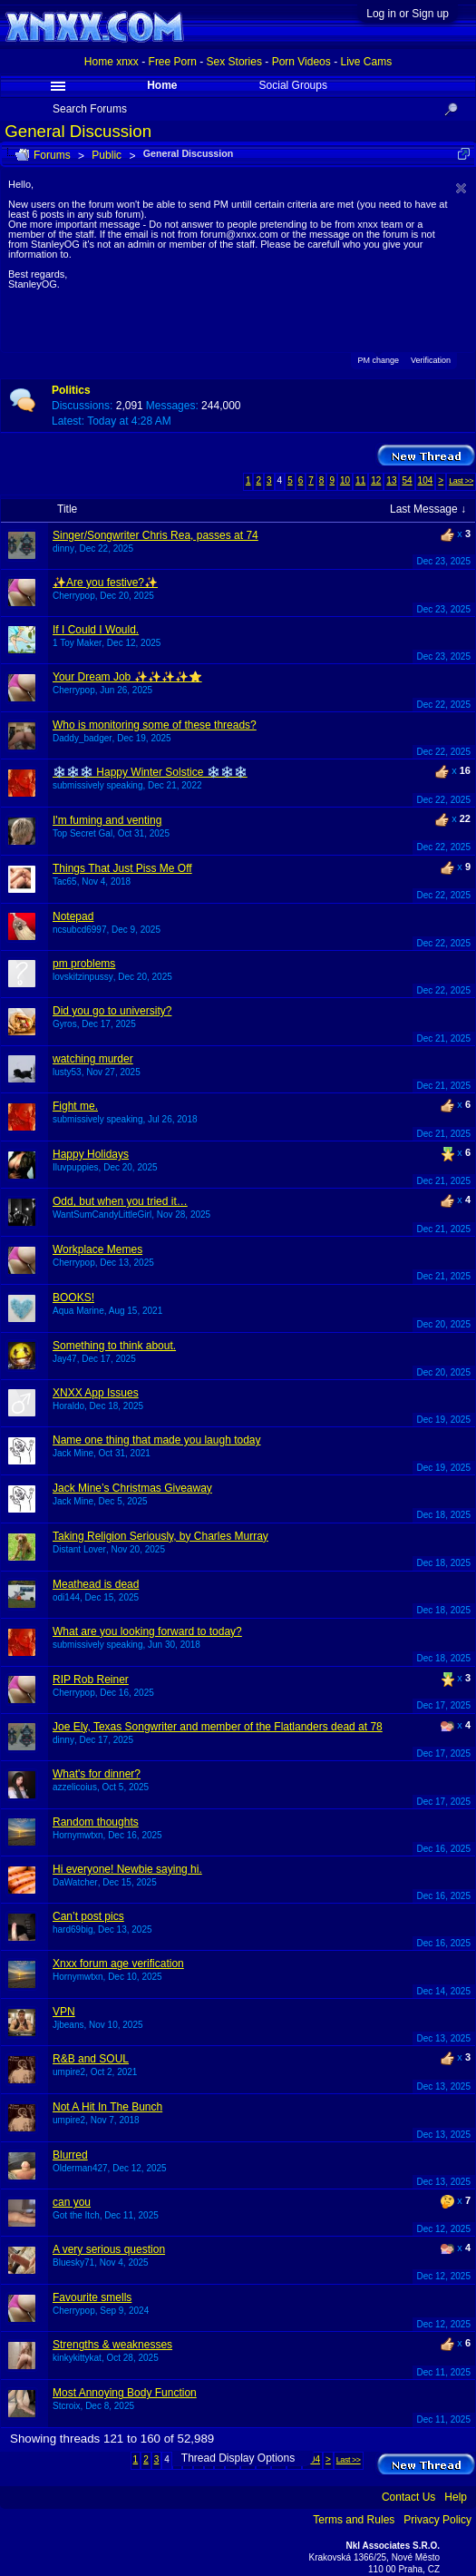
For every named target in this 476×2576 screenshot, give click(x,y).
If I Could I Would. (96, 629)
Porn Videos (301, 61)
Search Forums (90, 109)
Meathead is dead (96, 1584)
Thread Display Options (238, 2458)
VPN (64, 2011)
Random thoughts (96, 1822)
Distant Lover (79, 1549)
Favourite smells (92, 2297)
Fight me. (75, 1106)
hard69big (72, 1929)
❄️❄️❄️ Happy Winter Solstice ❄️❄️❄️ (150, 772)
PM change (378, 359)
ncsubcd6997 (80, 930)
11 (360, 480)
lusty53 (67, 1072)
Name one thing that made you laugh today (157, 1440)
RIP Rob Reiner (91, 1679)
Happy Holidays (91, 1154)
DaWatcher (75, 1882)
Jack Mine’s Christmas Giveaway (132, 1488)
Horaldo (68, 1406)
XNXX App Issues (96, 1392)
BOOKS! (73, 1297)
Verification (431, 360)
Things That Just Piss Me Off (122, 868)
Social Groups (293, 85)
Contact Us (408, 2497)
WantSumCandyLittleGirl (102, 1214)
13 (391, 480)
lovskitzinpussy (83, 977)
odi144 (66, 1597)
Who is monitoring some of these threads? (155, 725)
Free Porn (173, 61)
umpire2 (69, 2072)
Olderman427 (80, 2168)
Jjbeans (68, 2025)
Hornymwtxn (78, 1835)
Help (455, 2497)
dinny (63, 548)
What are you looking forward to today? (147, 1631)
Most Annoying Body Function (125, 2392)
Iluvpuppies (76, 1167)
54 (407, 480)
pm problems (84, 963)
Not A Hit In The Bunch (107, 2107)
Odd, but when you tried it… (120, 1201)
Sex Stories (234, 61)
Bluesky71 (73, 2262)
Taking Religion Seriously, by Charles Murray (160, 1536)
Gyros (65, 1024)
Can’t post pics (88, 1916)
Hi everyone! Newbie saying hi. (127, 1869)
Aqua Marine (78, 1311)
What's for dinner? (97, 1774)
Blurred (70, 2155)
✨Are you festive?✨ (105, 582)
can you (72, 2202)
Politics (71, 390)
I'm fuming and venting (107, 820)
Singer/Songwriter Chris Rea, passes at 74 (155, 535)
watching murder (93, 1059)
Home (162, 85)
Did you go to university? (112, 1010)
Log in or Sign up (407, 13)
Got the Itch (76, 2215)
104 (425, 480)
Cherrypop (74, 596)
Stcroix (67, 2406)
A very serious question (109, 2249)
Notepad (73, 916)
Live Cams (366, 61)
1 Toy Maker (77, 643)
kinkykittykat (77, 2358)
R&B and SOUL (91, 2058)
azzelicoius (75, 1787)
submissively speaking (98, 785)
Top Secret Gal (82, 833)
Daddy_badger (82, 738)
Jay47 (65, 1359)
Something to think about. (114, 1345)
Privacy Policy (437, 2519)
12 (376, 480)
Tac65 (65, 881)
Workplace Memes (97, 1249)
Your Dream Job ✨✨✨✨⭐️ (127, 677)
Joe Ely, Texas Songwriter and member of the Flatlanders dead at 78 (218, 1726)
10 (345, 480)
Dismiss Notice (461, 188)
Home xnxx (111, 61)
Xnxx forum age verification (118, 1963)
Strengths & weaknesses (112, 2344)
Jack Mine (73, 1453)
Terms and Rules (353, 2519)
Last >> (461, 480)
